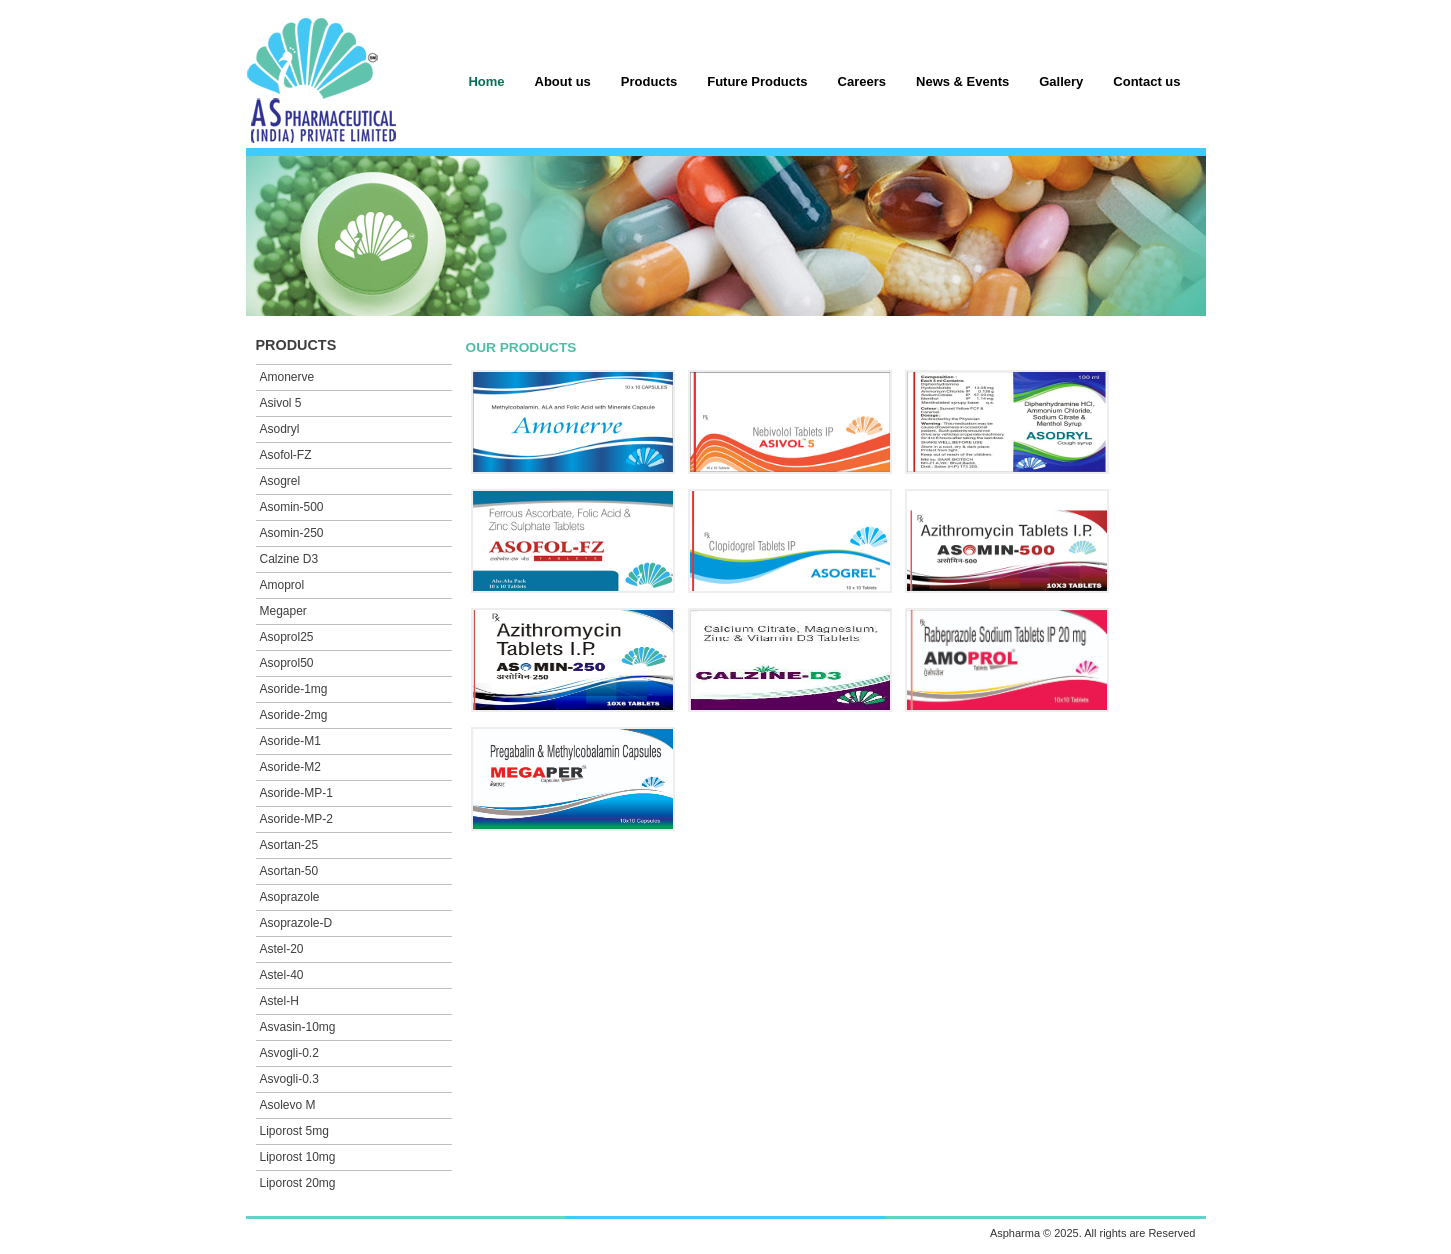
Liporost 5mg (294, 1131)
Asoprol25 (287, 637)
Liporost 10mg (298, 1157)
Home (486, 81)
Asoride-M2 (290, 767)
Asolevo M (288, 1105)
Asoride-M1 (290, 741)
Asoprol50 (287, 663)
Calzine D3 (289, 559)
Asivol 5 (281, 403)
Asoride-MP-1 (296, 793)
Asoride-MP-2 (296, 819)
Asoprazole (290, 897)
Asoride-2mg (294, 715)
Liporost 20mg (298, 1183)
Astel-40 (282, 975)
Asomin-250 (292, 533)
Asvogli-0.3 (289, 1079)
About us (563, 81)
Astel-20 (282, 949)
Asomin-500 (292, 507)
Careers (862, 81)
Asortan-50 (289, 871)
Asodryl (280, 429)
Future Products (757, 81)
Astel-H (279, 1001)
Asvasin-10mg (298, 1027)
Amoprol (282, 585)
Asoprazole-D (296, 923)
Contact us (1146, 81)
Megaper (283, 611)
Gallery (1061, 81)
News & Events (962, 81)
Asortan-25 (289, 845)
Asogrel (280, 481)
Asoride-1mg (294, 689)
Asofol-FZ (286, 455)
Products (649, 81)
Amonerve (287, 377)
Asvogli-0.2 (289, 1053)
